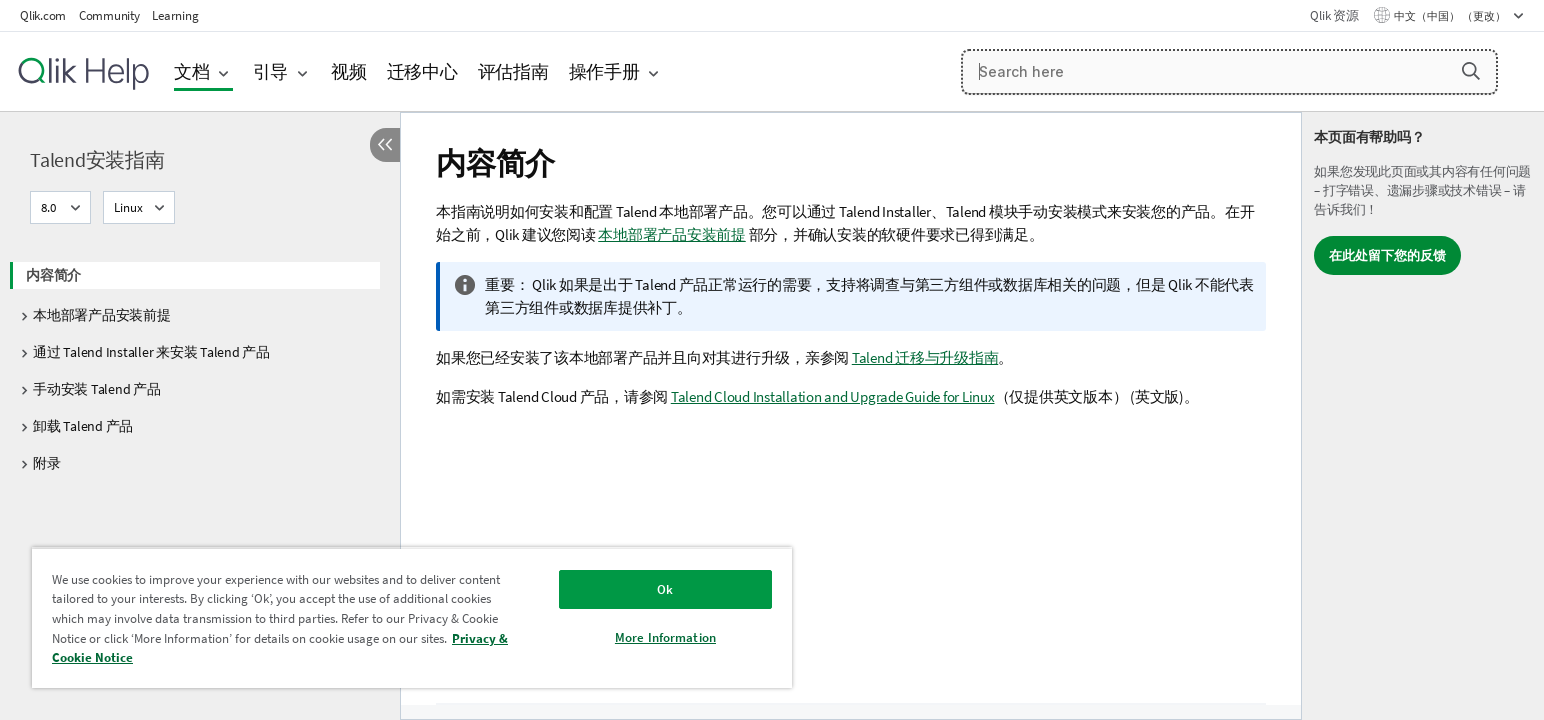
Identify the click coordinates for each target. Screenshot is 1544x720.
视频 (349, 71)
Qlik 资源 (1334, 15)
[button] (1471, 71)
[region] (412, 617)
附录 (47, 463)
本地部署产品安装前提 (102, 315)
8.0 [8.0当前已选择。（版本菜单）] (50, 207)
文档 (192, 71)
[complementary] (1423, 416)
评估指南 (513, 71)
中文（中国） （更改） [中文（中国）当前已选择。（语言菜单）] (1451, 16)
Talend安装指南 (97, 159)
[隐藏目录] (385, 145)
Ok (665, 589)
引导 (271, 71)
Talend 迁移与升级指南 (925, 357)
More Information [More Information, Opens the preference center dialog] (665, 637)
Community (109, 15)
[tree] (200, 363)
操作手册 (604, 71)
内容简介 (53, 275)
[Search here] (1229, 72)
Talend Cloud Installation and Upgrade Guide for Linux (833, 396)
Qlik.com (43, 15)
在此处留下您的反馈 (1387, 255)
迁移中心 (422, 71)
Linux (128, 207)
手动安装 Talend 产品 (97, 389)
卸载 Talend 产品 (83, 426)
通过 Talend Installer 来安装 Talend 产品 (151, 352)
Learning (175, 15)
